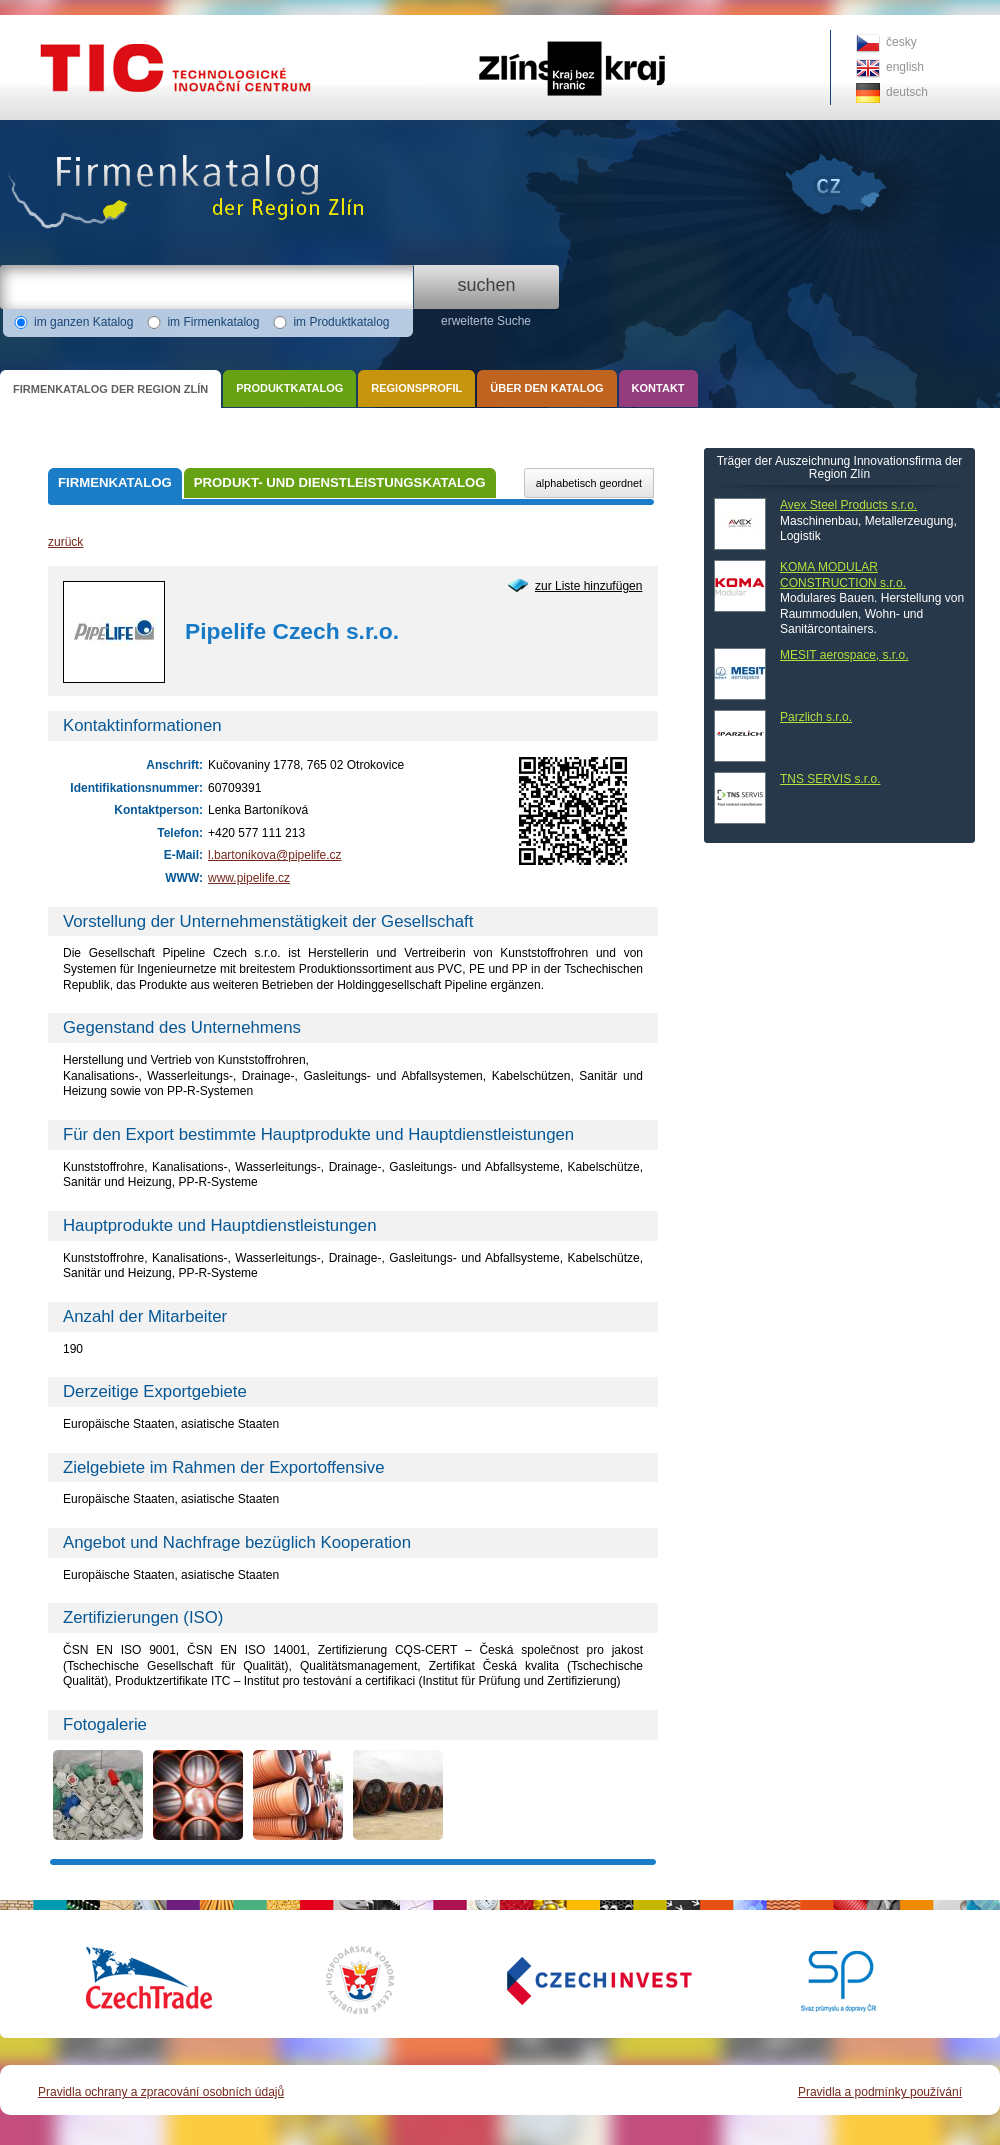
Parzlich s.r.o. (816, 717)
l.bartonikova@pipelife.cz (275, 855)
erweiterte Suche (486, 321)
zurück (65, 542)
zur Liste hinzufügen (588, 586)
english (905, 67)
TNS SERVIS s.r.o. (830, 779)
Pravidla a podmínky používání (880, 2092)
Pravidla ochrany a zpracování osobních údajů (161, 2092)
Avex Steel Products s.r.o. (848, 505)
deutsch (907, 92)
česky (901, 42)
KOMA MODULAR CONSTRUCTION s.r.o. (843, 575)
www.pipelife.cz (249, 878)
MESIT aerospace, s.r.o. (844, 655)
